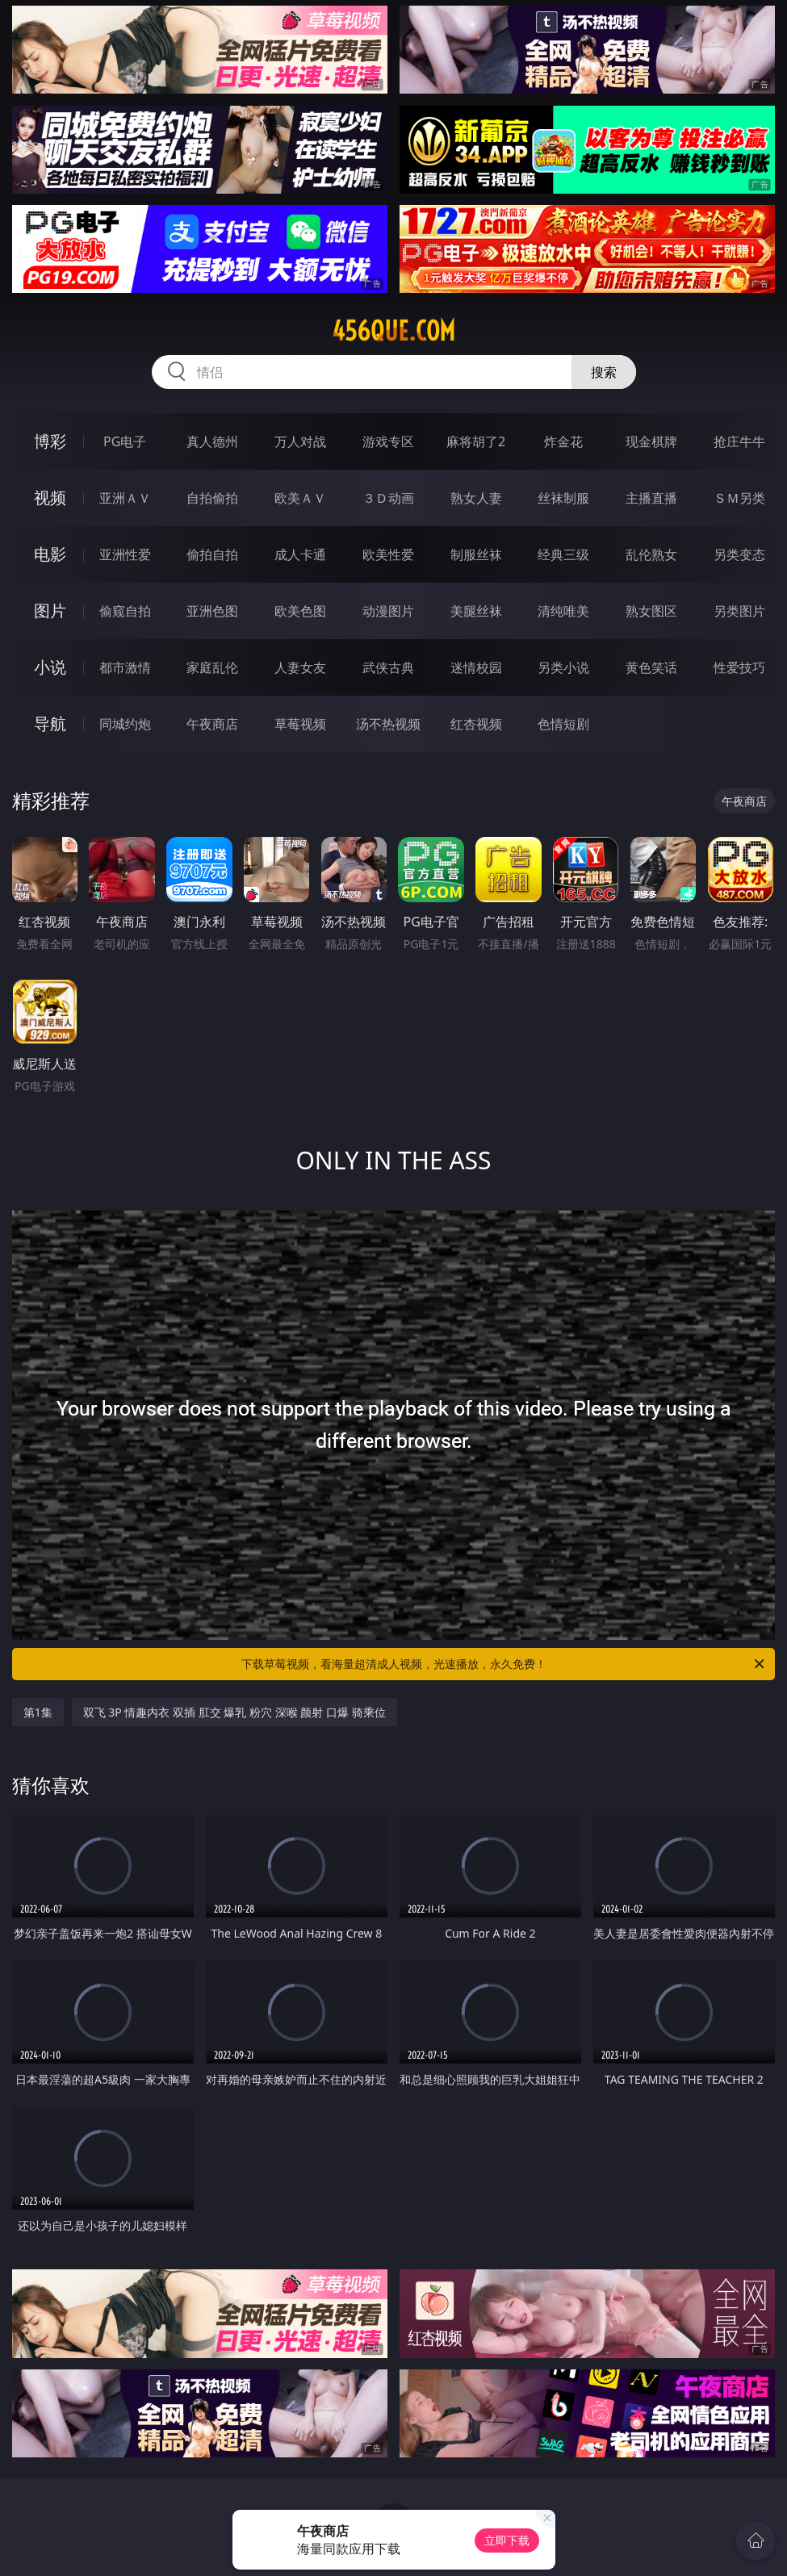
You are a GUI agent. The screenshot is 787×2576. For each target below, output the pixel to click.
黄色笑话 (651, 667)
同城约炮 (125, 724)
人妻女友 (300, 667)
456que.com (393, 331)
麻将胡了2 (475, 441)
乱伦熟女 (651, 554)
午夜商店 (212, 724)
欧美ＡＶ (300, 498)
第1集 (37, 1712)
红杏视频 (476, 724)
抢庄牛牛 (739, 441)
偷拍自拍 (212, 554)
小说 (50, 667)
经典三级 (563, 554)
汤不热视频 (388, 724)
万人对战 (300, 441)
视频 (50, 497)
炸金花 (563, 441)
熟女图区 (651, 611)
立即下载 (507, 2540)
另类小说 (563, 667)
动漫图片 (388, 611)
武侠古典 (388, 667)
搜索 (604, 372)
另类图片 (739, 611)
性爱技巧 (739, 667)
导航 (50, 723)
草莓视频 (300, 724)
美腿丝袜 (476, 611)
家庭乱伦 (212, 667)
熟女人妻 (476, 498)
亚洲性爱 (125, 554)
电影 (50, 554)
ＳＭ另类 (739, 498)
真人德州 (212, 441)
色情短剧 (563, 724)
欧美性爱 (388, 554)
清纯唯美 (563, 611)
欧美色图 (300, 611)
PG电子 (124, 441)
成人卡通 (300, 554)
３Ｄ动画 (388, 498)
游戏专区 (388, 441)
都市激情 (125, 667)
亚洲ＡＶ (125, 498)
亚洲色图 (212, 611)
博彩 (50, 441)
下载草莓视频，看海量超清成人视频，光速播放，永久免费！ (504, 1664)
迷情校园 (476, 667)
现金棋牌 (651, 441)
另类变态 (739, 554)
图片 (50, 610)
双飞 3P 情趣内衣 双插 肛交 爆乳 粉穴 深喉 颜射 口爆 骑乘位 (234, 1712)
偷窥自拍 (125, 611)
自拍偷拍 (212, 498)
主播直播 (651, 498)
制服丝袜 (476, 554)
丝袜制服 (563, 498)
